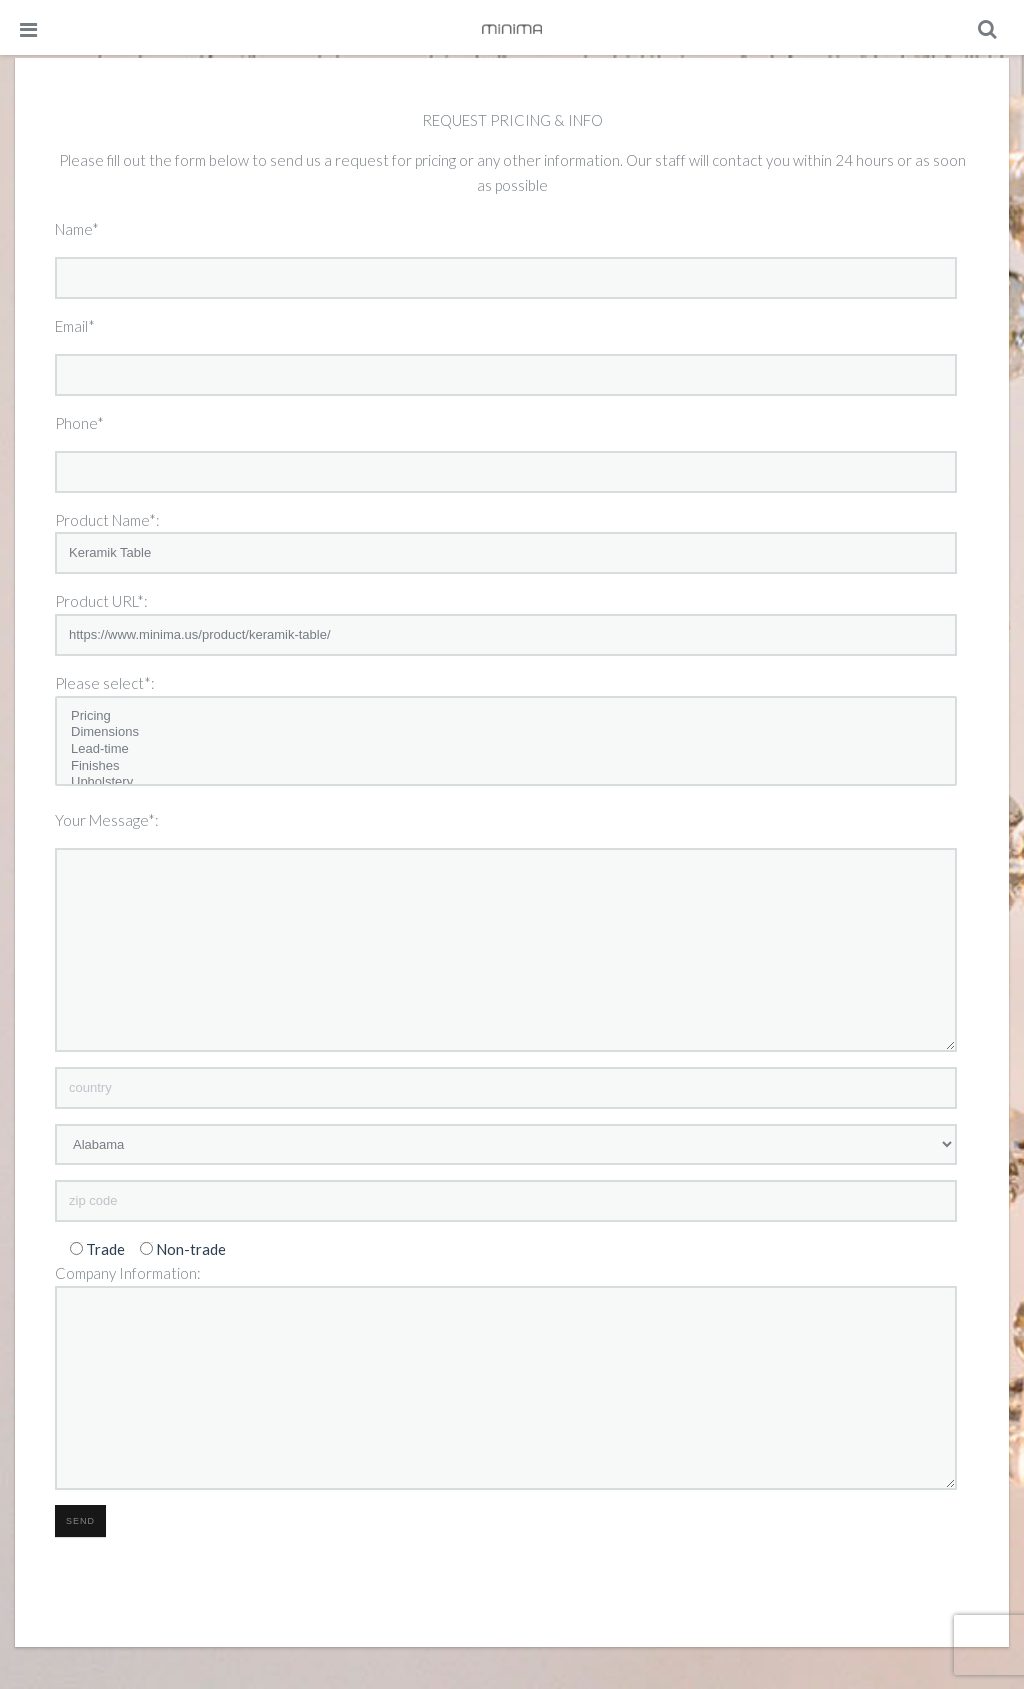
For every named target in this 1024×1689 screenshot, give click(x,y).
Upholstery (506, 782)
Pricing (506, 716)
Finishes (506, 766)
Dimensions (506, 732)
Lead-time (506, 749)
